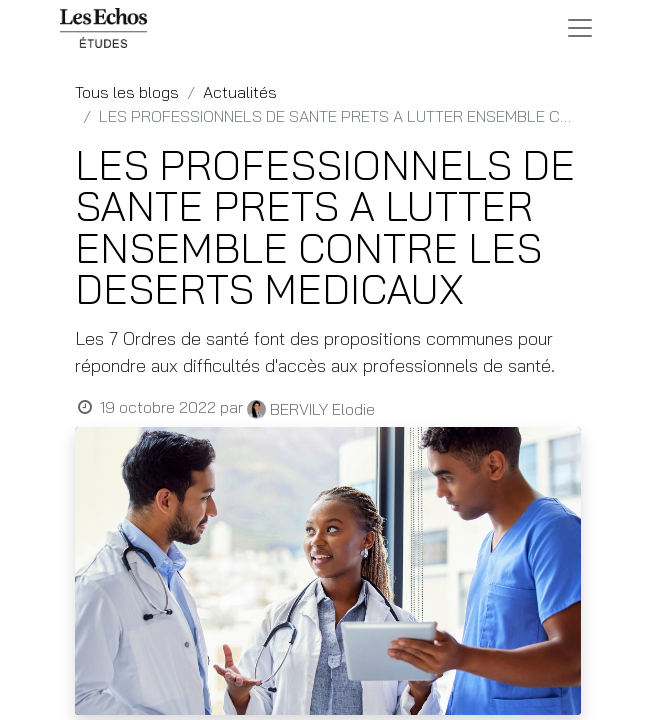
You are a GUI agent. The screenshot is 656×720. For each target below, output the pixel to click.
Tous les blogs (127, 92)
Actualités (240, 92)
